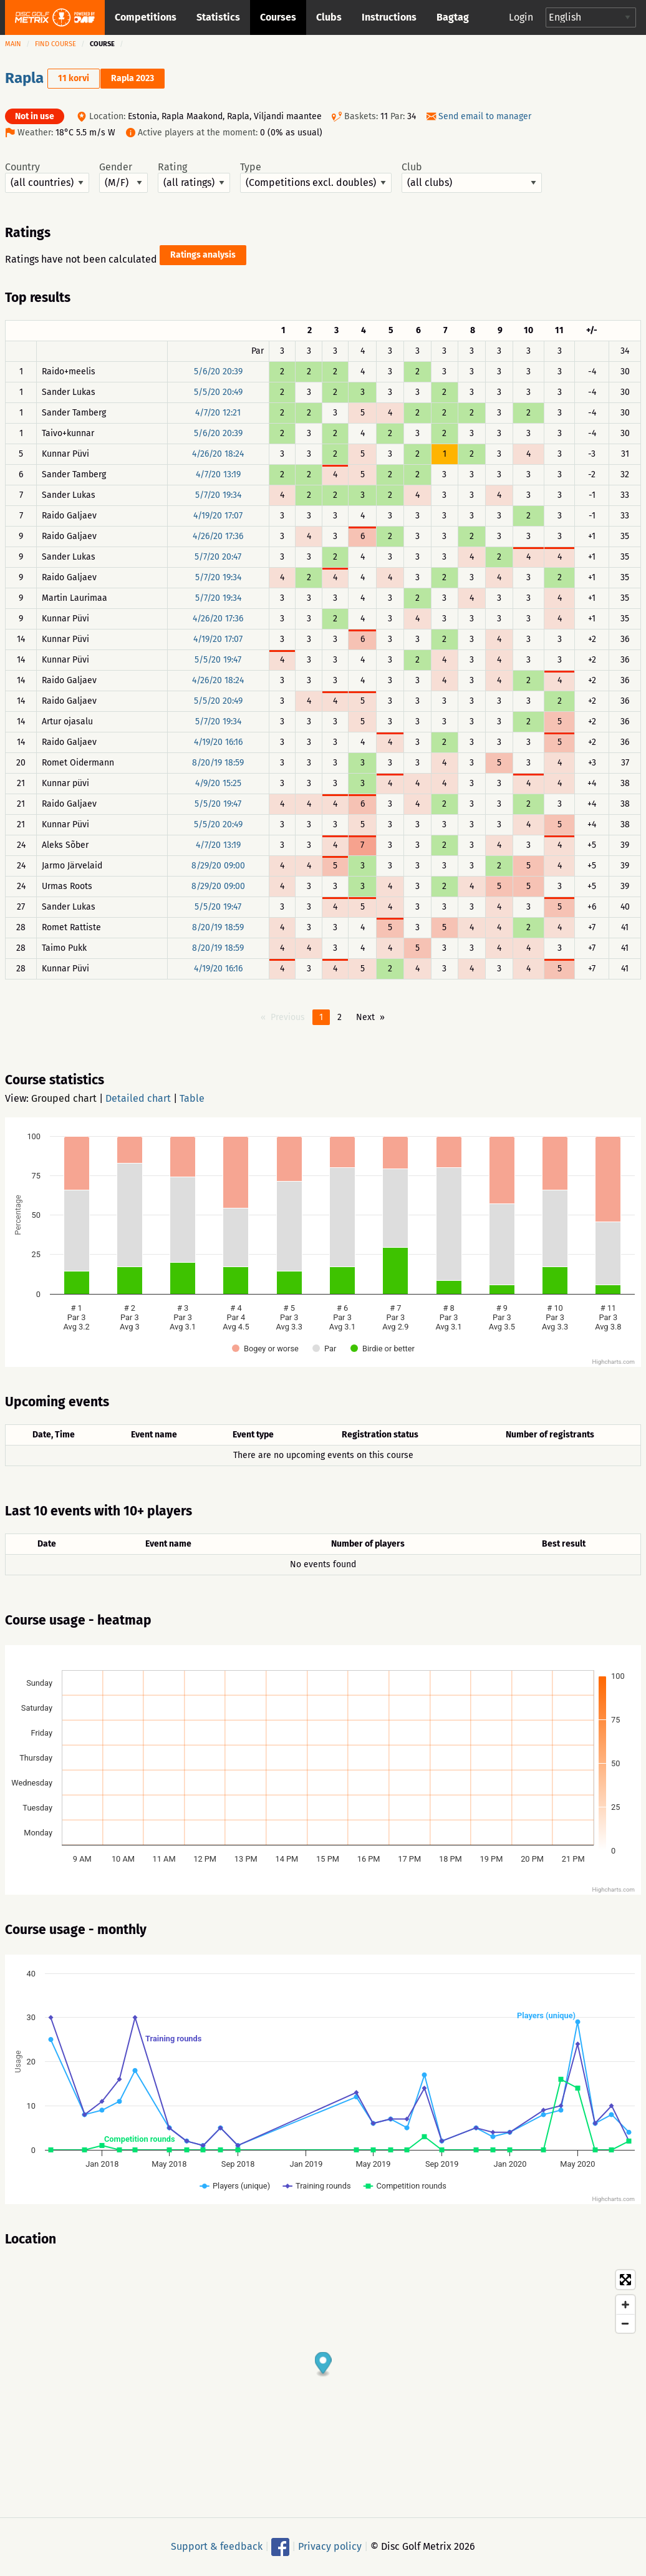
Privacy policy (330, 2546)
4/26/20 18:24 (218, 454)
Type (316, 177)
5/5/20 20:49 (218, 392)
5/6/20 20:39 (218, 371)
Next (365, 1017)
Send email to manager (484, 116)
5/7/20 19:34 (218, 495)
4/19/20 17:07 (218, 515)
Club (472, 177)
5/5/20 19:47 (218, 659)
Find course (55, 44)
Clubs (329, 17)
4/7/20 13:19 (218, 474)
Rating (194, 177)
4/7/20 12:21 (218, 412)
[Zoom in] (625, 2304)
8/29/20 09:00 (218, 865)
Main (13, 44)
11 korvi (73, 78)
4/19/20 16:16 (218, 742)
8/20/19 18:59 (218, 762)
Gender (123, 177)
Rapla (24, 78)
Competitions (145, 17)
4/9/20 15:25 (218, 783)
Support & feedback (217, 2546)
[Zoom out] (625, 2323)
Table (192, 1098)
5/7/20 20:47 (218, 557)
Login (521, 17)
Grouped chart (64, 1098)
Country (47, 177)
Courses (278, 17)
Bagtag (452, 17)
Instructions (389, 17)
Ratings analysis (203, 255)
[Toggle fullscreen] (625, 2279)
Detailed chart (138, 1098)
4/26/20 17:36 (218, 536)
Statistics (218, 17)
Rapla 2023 (132, 78)
